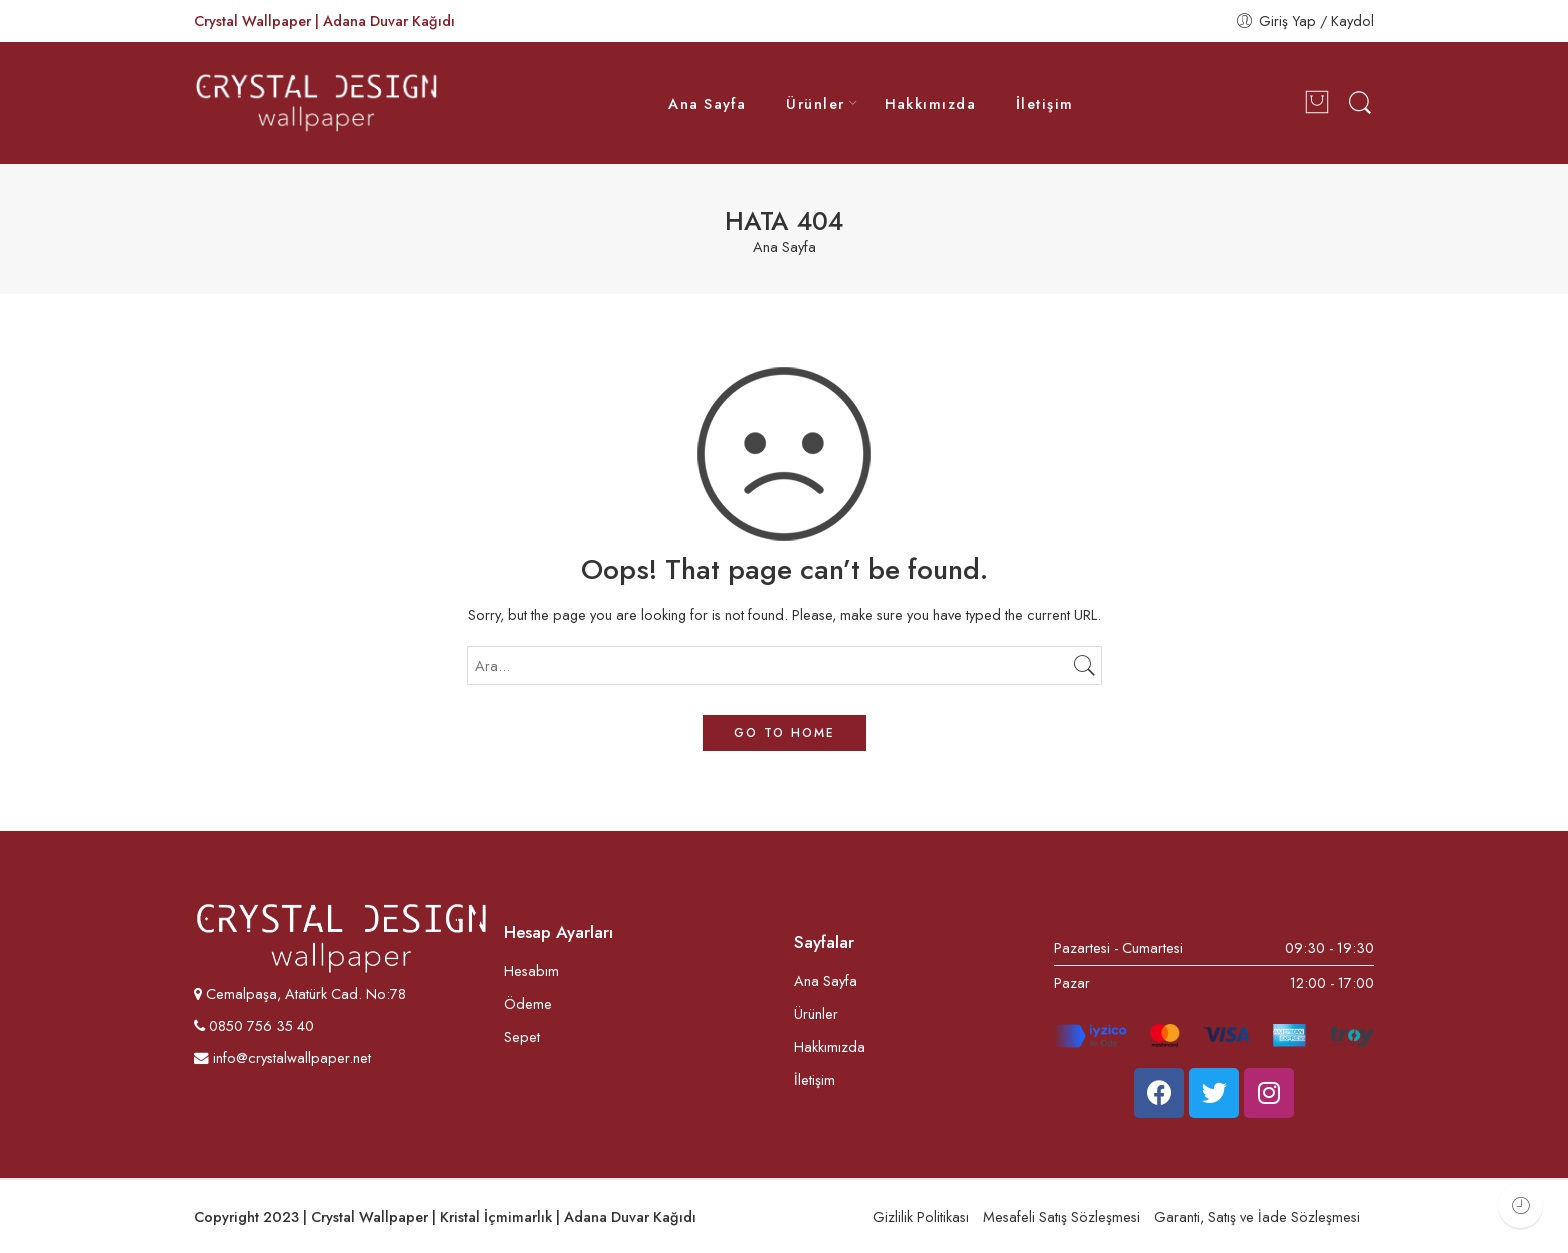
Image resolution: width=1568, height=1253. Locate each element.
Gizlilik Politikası (921, 1216)
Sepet (522, 1036)
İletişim (1045, 103)
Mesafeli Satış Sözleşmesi (1061, 1216)
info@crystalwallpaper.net (282, 1057)
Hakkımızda (931, 103)
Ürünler (815, 103)
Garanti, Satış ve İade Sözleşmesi (1257, 1216)
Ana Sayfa (707, 103)
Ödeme (528, 1003)
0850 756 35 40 (259, 1025)
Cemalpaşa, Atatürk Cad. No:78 (306, 993)
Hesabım (531, 970)
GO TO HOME (784, 733)
